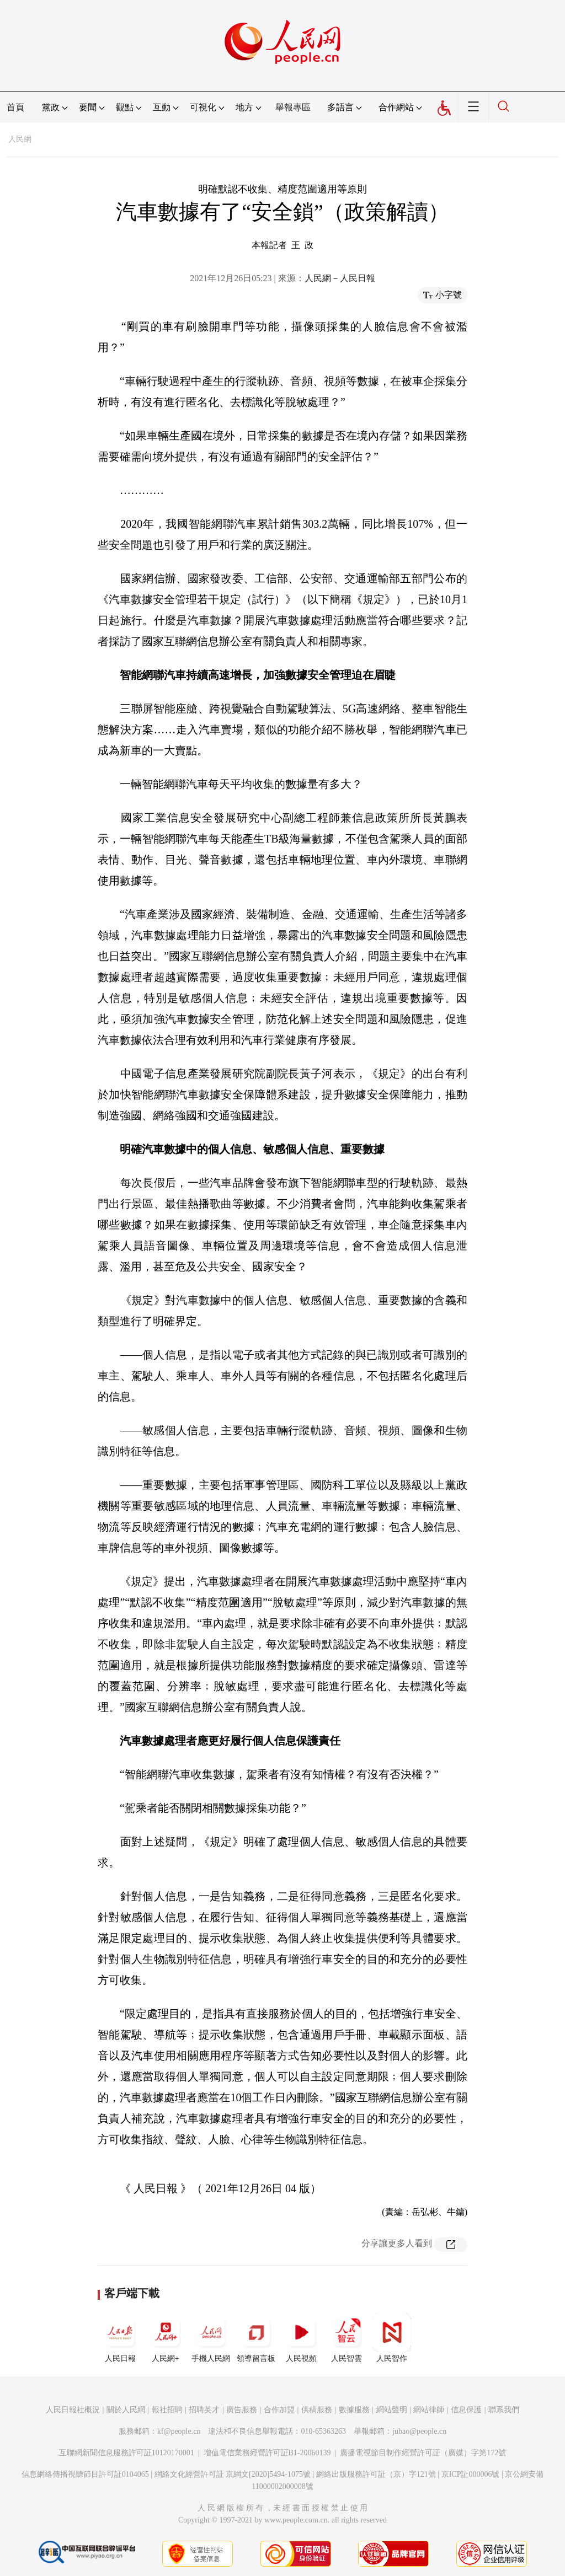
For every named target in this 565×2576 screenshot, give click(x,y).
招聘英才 (204, 2410)
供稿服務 (316, 2410)
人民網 (19, 139)
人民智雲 (346, 2338)
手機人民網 (210, 2338)
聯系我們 (503, 2410)
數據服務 (354, 2410)
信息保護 (466, 2410)
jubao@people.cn (419, 2431)
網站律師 (428, 2410)
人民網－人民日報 (340, 278)
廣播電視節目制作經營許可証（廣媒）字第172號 (423, 2453)
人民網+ (165, 2338)
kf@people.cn (179, 2431)
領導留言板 (256, 2338)
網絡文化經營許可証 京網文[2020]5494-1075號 (232, 2474)
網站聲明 (391, 2410)
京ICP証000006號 (470, 2474)
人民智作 (391, 2338)
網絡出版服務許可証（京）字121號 (376, 2474)
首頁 (15, 107)
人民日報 (120, 2338)
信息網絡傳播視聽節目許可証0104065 (85, 2474)
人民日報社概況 (73, 2410)
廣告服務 (241, 2410)
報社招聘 (167, 2410)
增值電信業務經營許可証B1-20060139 (267, 2453)
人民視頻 (301, 2338)
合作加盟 (279, 2410)
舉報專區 (293, 107)
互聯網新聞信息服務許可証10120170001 (126, 2453)
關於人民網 (125, 2410)
